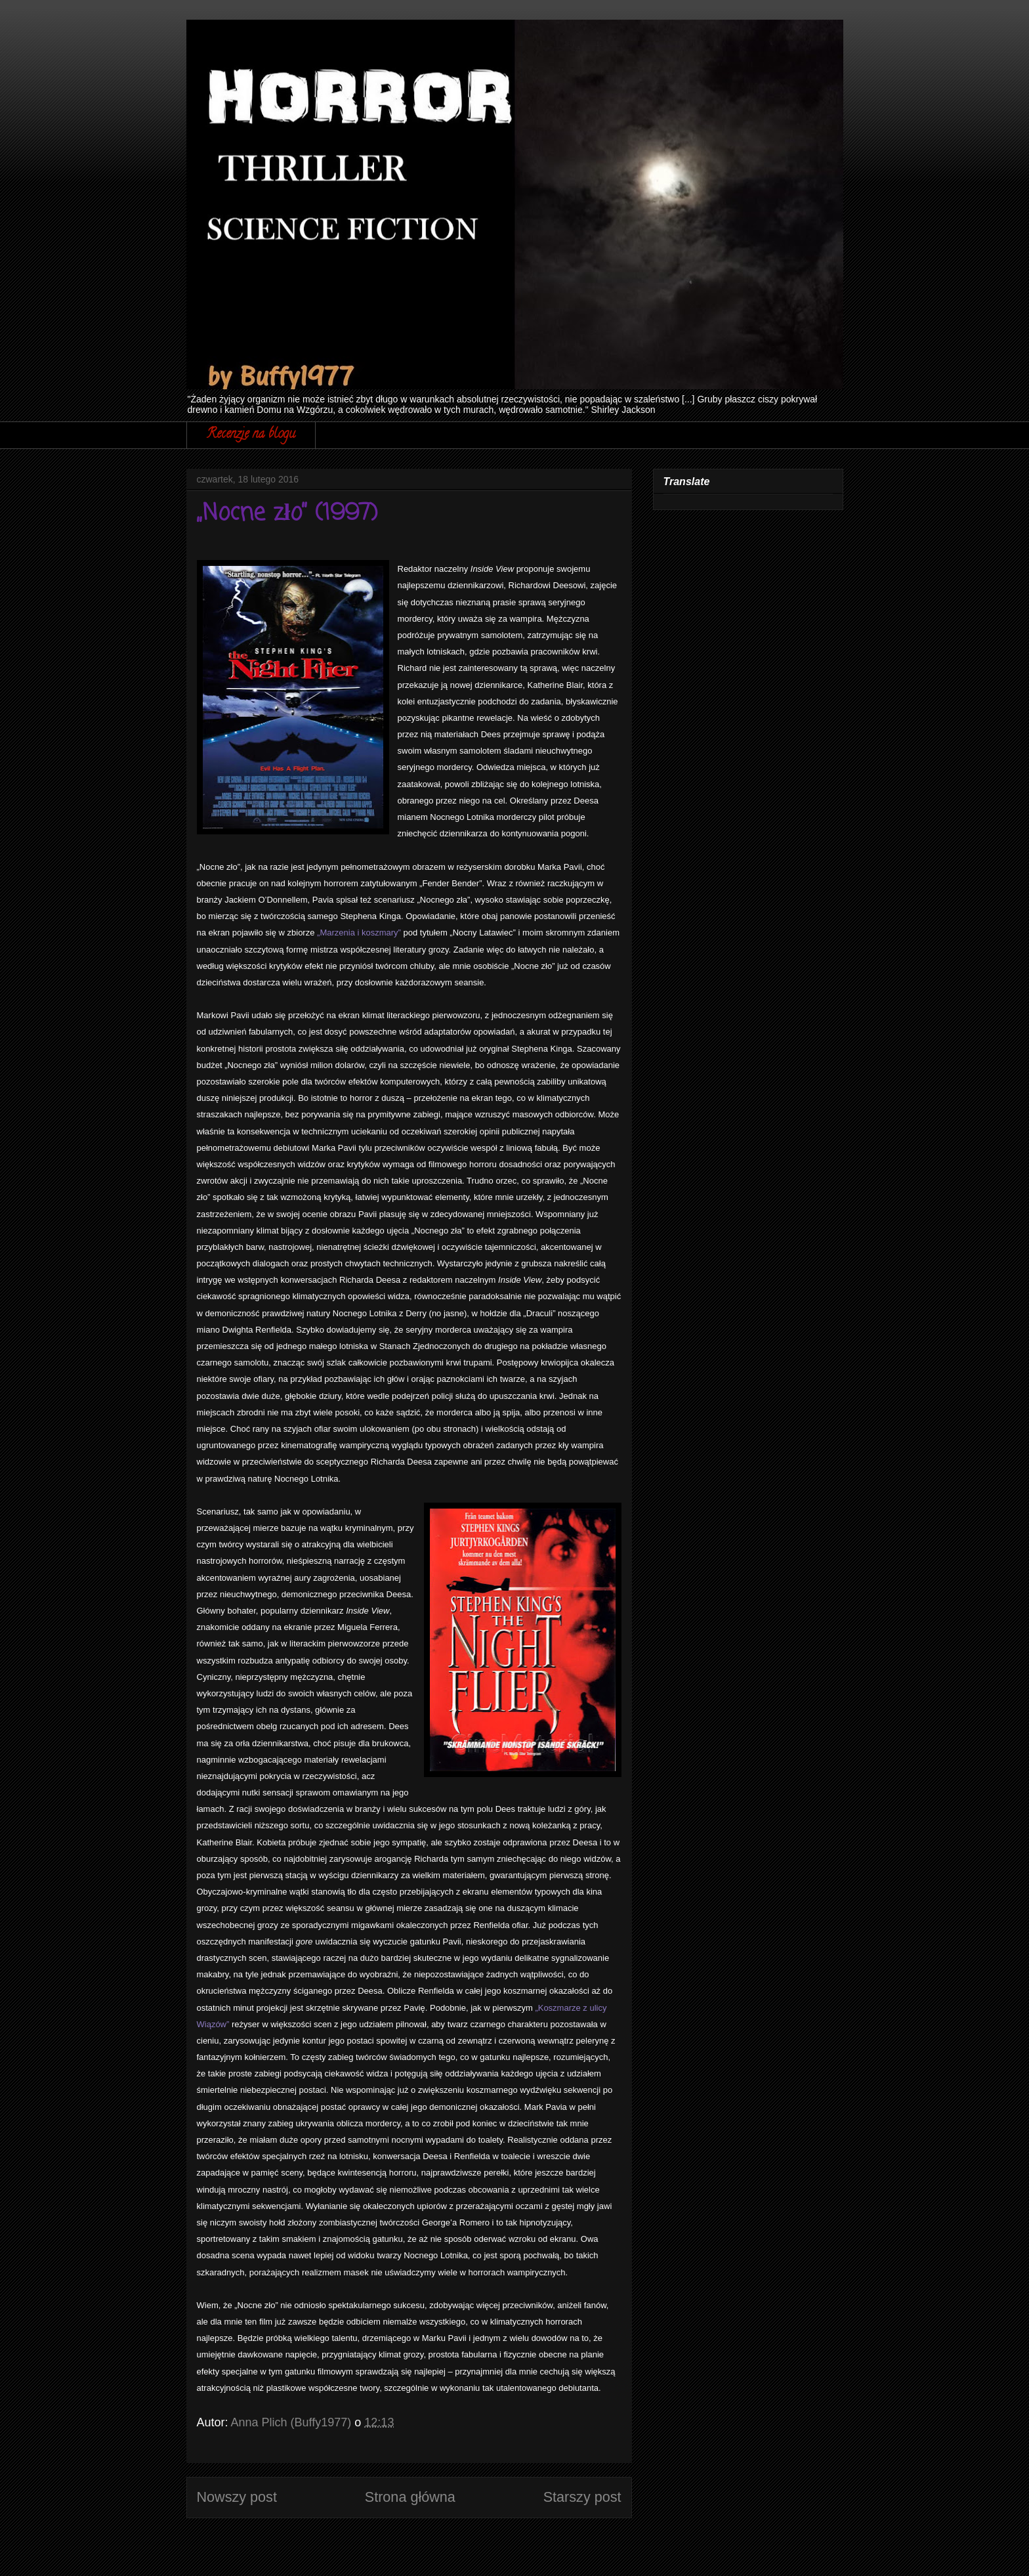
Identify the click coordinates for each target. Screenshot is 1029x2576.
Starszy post (582, 2497)
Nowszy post (237, 2497)
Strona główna (410, 2497)
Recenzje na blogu (251, 435)
